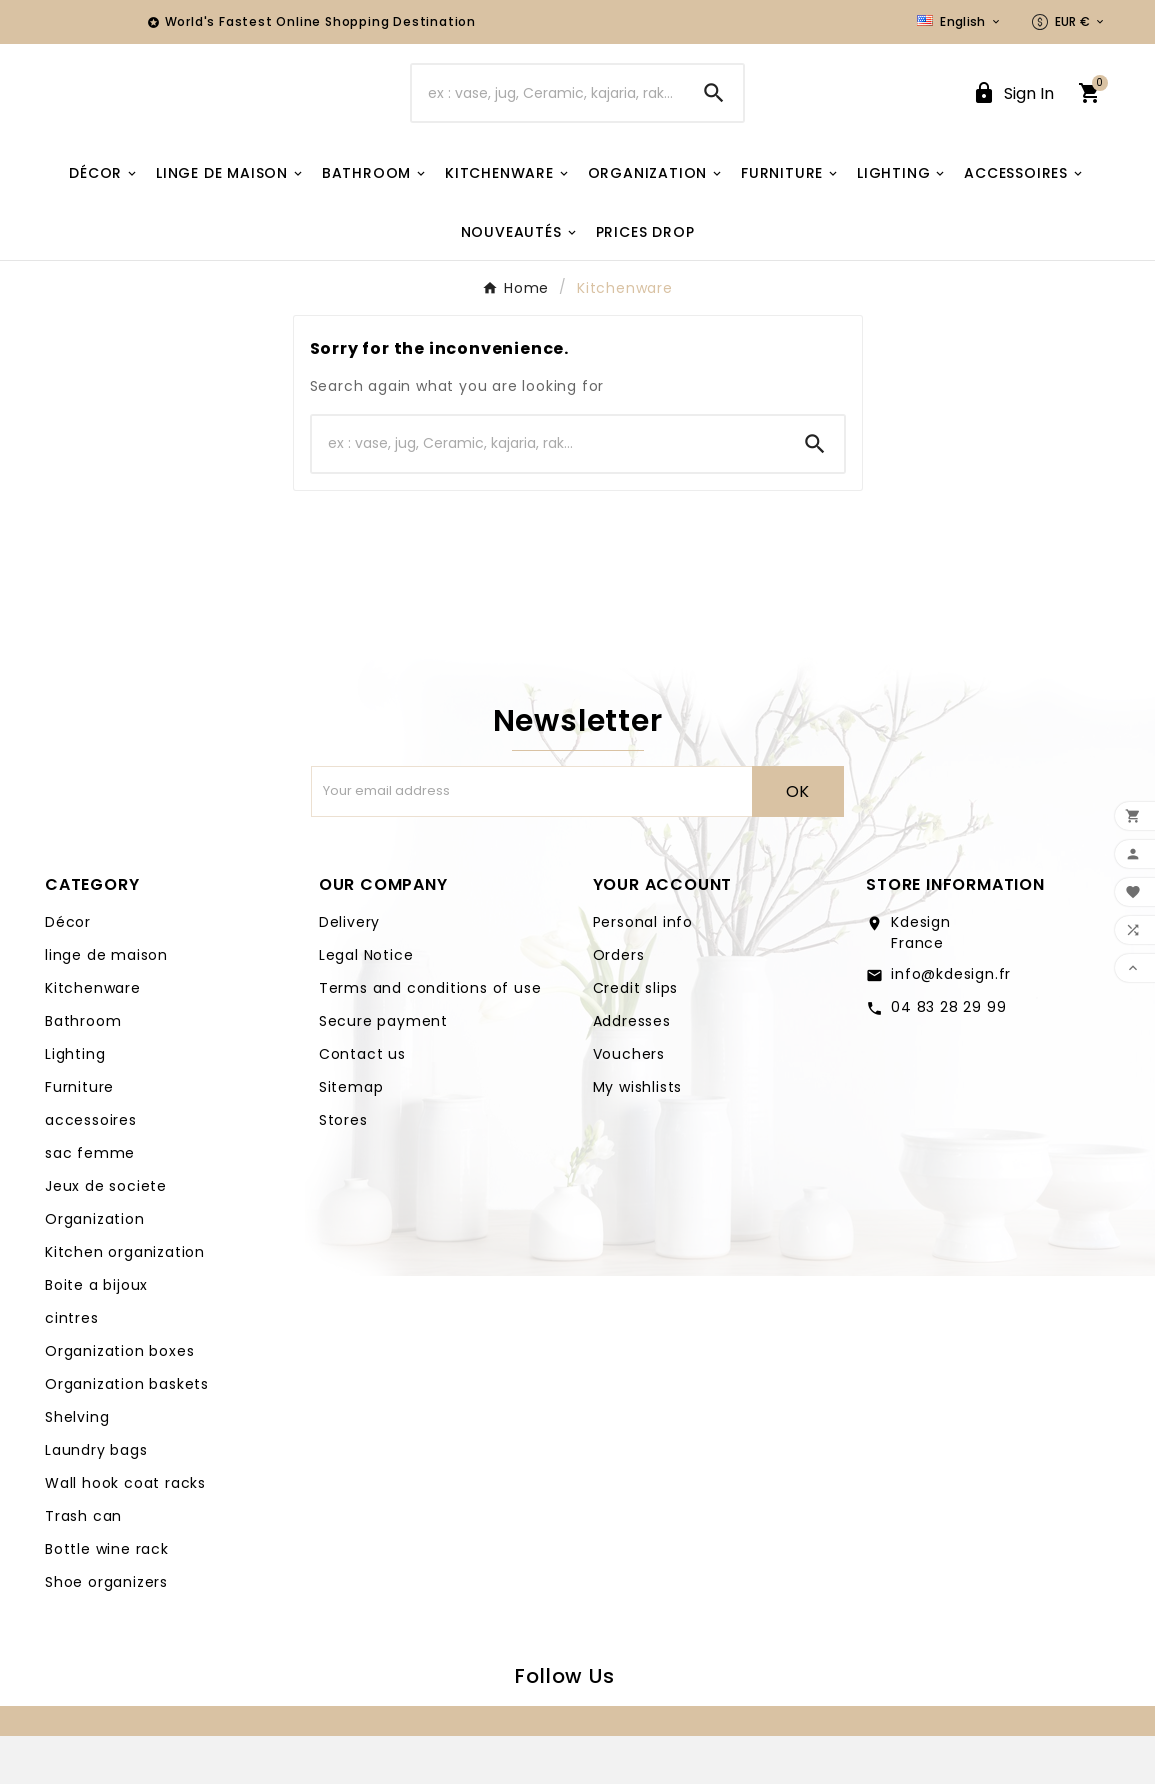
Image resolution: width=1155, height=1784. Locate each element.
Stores (343, 1168)
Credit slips (636, 1036)
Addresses (632, 1069)
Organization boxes (119, 1399)
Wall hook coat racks (125, 1531)
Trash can (83, 1564)
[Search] (548, 117)
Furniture (79, 1135)
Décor (68, 970)
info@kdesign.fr (951, 1022)
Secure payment (383, 1069)
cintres (72, 1366)
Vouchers (629, 1102)
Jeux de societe (106, 1234)
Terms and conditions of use (430, 1036)
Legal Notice (366, 1003)
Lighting (75, 1102)
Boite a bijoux (96, 1333)
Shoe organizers (106, 1630)
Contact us (362, 1102)
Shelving (77, 1465)
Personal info (643, 970)
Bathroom (83, 1069)
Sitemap (351, 1135)
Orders (619, 1003)
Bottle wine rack (107, 1597)
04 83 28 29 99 (948, 1055)
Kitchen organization (125, 1300)
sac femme (90, 1201)
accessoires (91, 1168)
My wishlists (638, 1135)
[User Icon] (1013, 117)
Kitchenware (93, 1036)
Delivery (349, 970)
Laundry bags (96, 1498)
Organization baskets (127, 1432)
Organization (95, 1267)
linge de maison (106, 1003)
